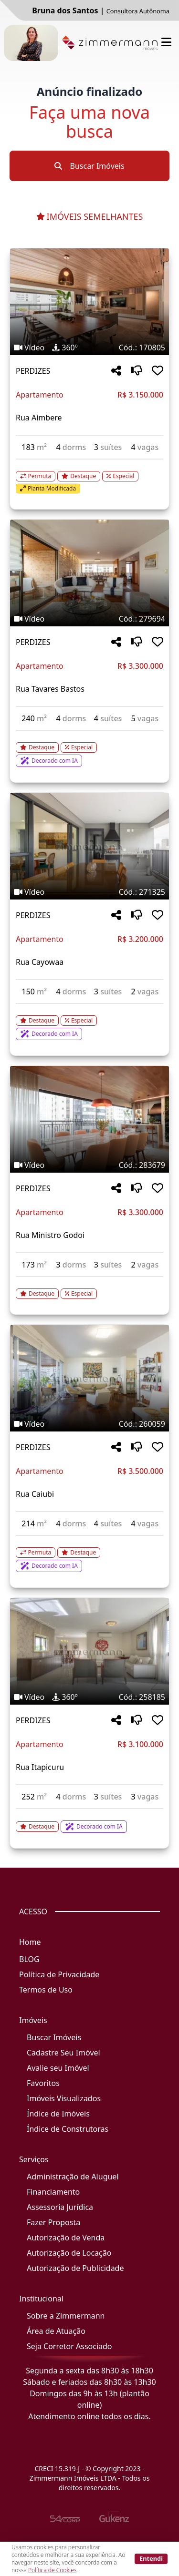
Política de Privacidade (59, 1974)
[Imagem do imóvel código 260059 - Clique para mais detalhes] (89, 1378)
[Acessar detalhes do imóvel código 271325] (89, 1022)
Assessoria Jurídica (60, 2207)
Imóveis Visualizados (64, 2098)
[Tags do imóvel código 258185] (89, 1697)
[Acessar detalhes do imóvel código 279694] (89, 749)
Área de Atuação (56, 2331)
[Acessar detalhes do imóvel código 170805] (89, 477)
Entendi (151, 2558)
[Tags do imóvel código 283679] (89, 1165)
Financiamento (53, 2192)
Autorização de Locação (69, 2253)
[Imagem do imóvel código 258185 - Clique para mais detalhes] (89, 1651)
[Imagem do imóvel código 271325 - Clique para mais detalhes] (89, 846)
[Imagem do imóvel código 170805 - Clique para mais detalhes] (89, 301)
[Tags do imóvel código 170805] (89, 347)
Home (30, 1942)
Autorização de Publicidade (75, 2268)
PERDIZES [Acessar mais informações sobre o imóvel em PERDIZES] (33, 371)
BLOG (29, 1959)
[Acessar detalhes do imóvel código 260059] (89, 1554)
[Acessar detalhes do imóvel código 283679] (89, 1288)
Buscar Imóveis (89, 166)
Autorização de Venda (66, 2237)
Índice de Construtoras (67, 2129)
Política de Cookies (52, 2570)
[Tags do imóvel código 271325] (89, 892)
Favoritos (43, 2083)
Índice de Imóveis (58, 2113)
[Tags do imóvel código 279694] (89, 618)
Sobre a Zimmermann (66, 2315)
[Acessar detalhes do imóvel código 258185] (89, 1821)
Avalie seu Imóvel (58, 2068)
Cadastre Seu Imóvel (63, 2052)
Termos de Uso (46, 1989)
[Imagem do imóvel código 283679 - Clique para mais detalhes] (89, 1119)
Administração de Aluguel (73, 2176)
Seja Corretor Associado (69, 2346)
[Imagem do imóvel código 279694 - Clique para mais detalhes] (89, 573)
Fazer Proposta (53, 2222)
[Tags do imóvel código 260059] (89, 1424)
